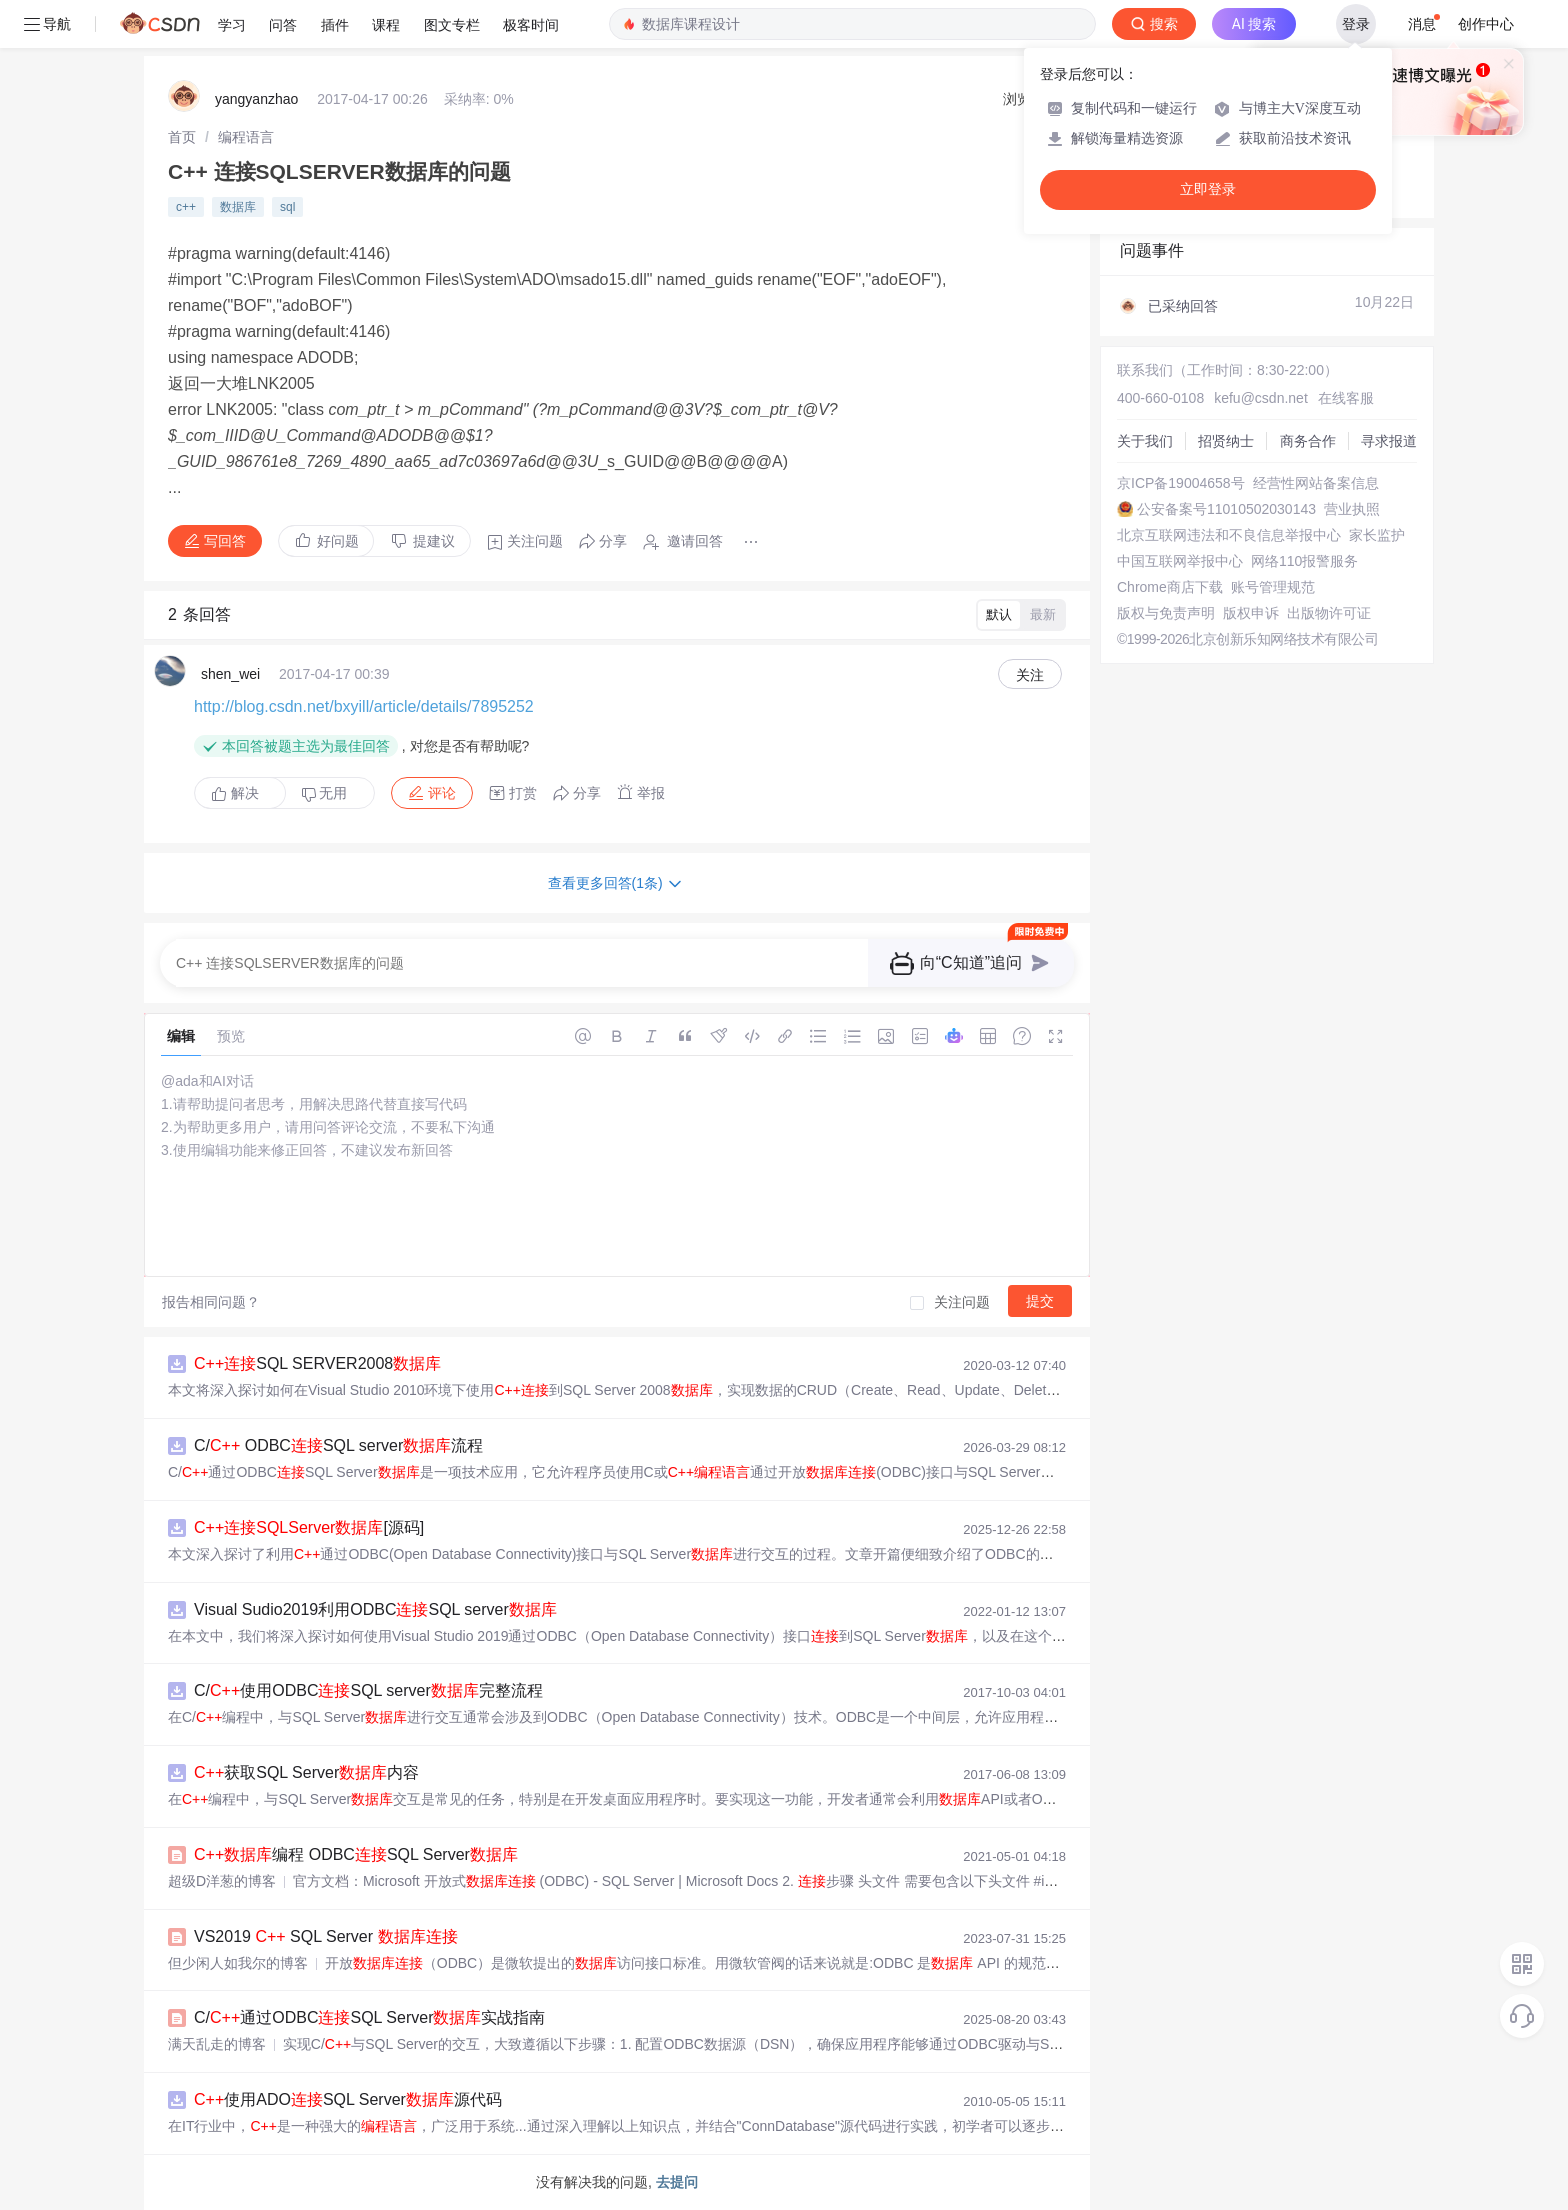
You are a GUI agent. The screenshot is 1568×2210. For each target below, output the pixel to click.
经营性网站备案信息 (1316, 483)
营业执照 (1352, 509)
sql (287, 207)
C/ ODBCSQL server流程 (338, 1445)
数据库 (238, 207)
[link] (182, 137)
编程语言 (246, 137)
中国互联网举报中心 (1180, 561)
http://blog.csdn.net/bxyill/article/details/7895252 (364, 706)
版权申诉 (1251, 613)
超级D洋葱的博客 (222, 1881)
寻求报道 (1389, 441)
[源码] (309, 1527)
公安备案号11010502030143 (1226, 509)
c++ (186, 207)
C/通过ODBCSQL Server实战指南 (369, 2017)
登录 (1356, 24)
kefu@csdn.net (1261, 398)
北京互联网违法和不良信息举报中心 (1229, 535)
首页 (182, 137)
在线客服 (1346, 398)
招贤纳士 (1226, 441)
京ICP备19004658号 (1181, 483)
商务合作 (1308, 441)
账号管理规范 (1273, 587)
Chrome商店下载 (1170, 587)
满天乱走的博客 (217, 2044)
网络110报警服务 (1304, 561)
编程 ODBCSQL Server (356, 1854)
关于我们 (1145, 441)
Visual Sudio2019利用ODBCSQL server (375, 1609)
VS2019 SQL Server (326, 1936)
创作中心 (1486, 24)
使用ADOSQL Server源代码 (348, 2099)
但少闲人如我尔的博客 (238, 1963)
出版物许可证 (1329, 613)
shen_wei (230, 674)
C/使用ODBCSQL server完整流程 (368, 1690)
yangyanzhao (256, 99)
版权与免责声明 (1166, 613)
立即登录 (1208, 189)
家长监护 (1377, 535)
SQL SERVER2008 (317, 1363)
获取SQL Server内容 (306, 1772)
